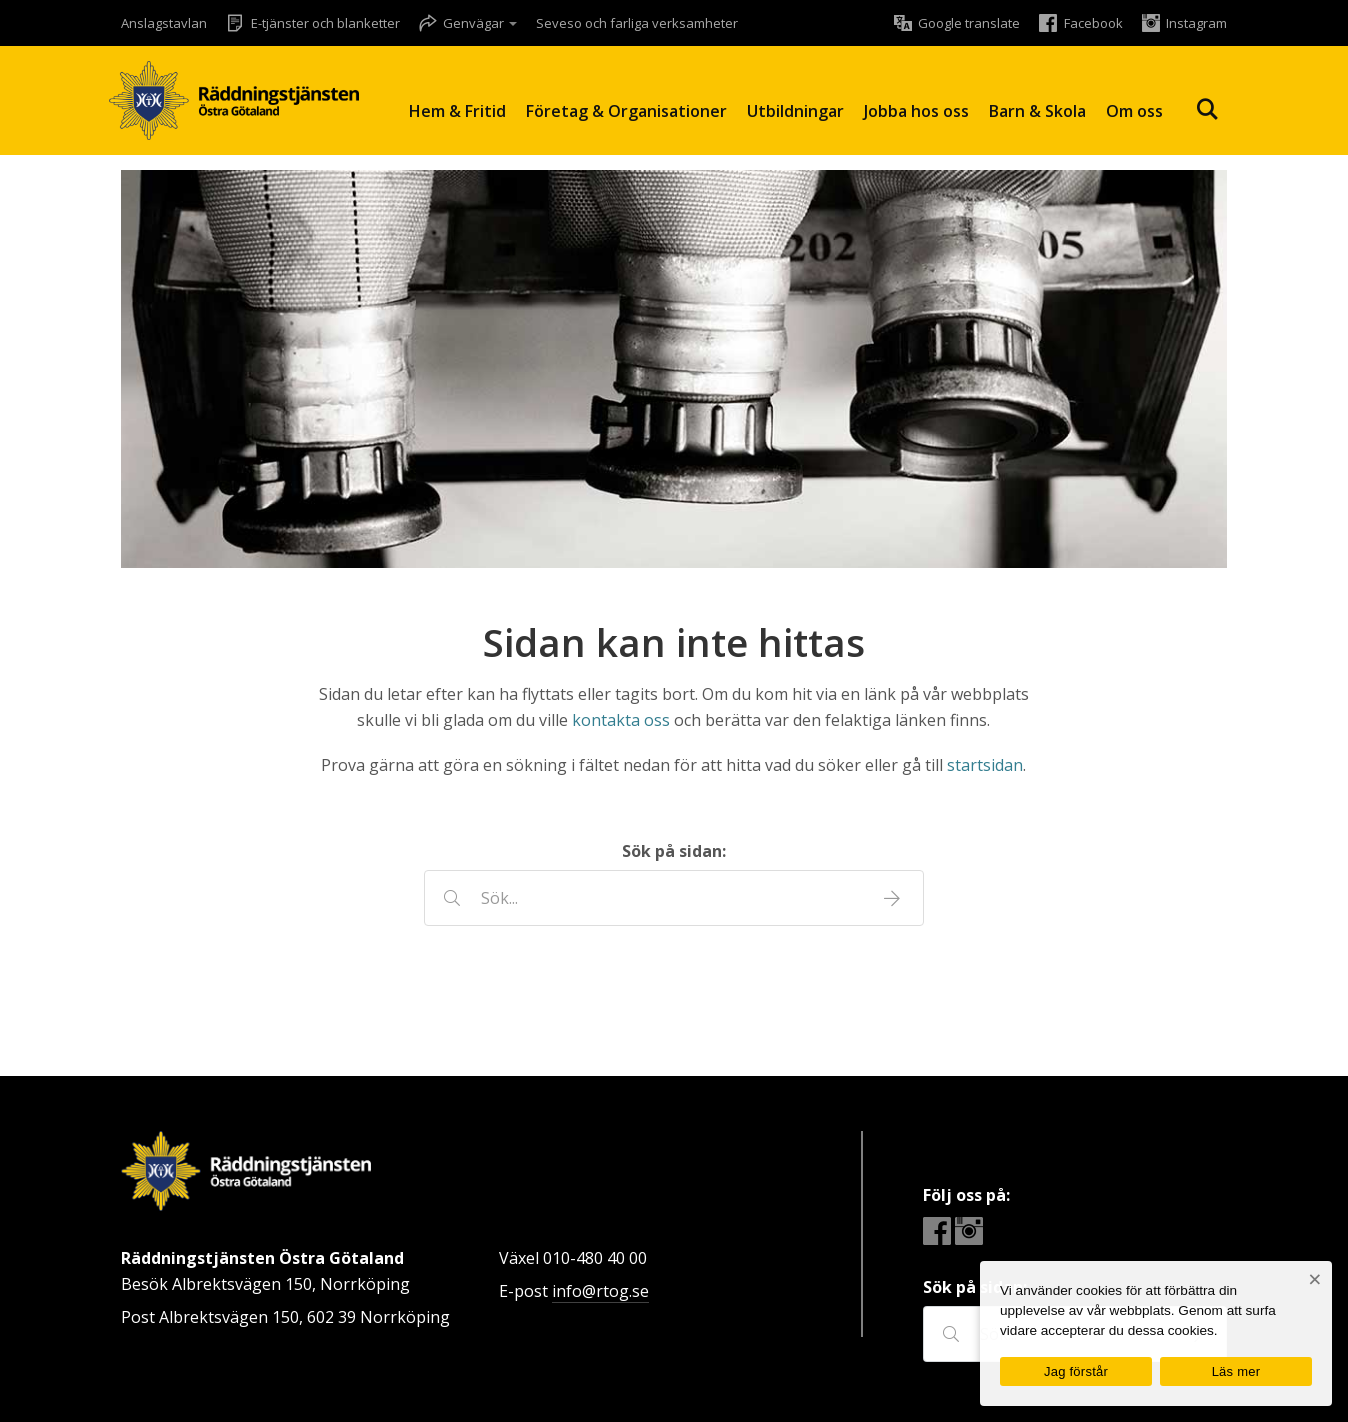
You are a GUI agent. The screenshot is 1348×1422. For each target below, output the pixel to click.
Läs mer (1236, 1371)
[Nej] (1314, 1279)
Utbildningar (795, 111)
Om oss (1134, 111)
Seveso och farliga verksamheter (637, 23)
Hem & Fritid (457, 111)
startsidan (985, 765)
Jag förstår (1076, 1371)
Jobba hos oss (916, 111)
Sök (1207, 109)
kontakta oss (621, 720)
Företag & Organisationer (626, 111)
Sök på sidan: (674, 851)
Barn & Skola (1037, 111)
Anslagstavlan (164, 23)
